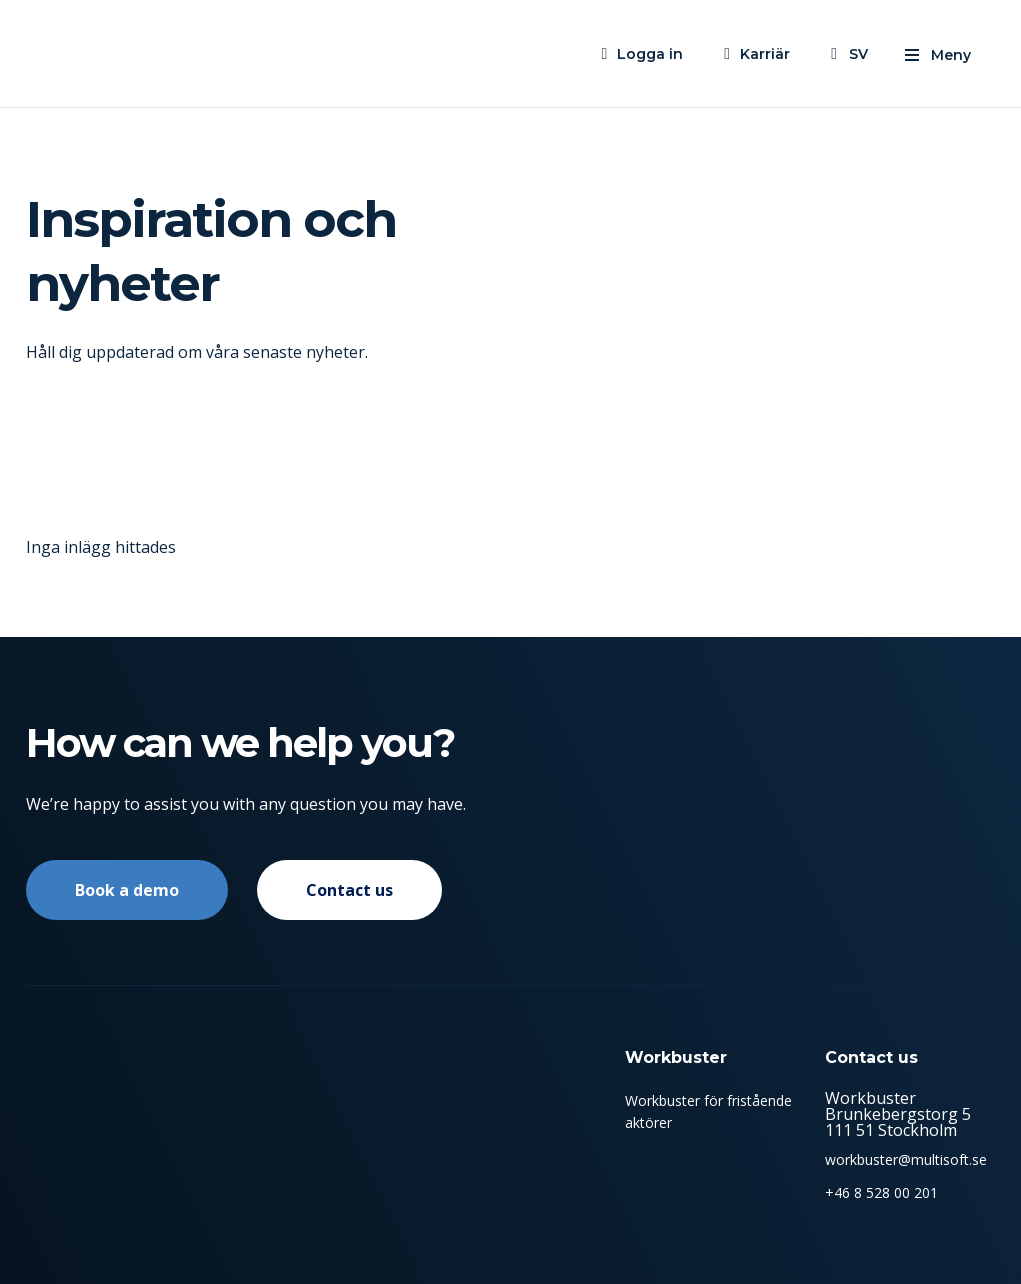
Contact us (349, 890)
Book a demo (127, 890)
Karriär (765, 54)
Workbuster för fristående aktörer (708, 1111)
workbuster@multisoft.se (906, 1159)
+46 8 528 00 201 (881, 1192)
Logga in (650, 54)
